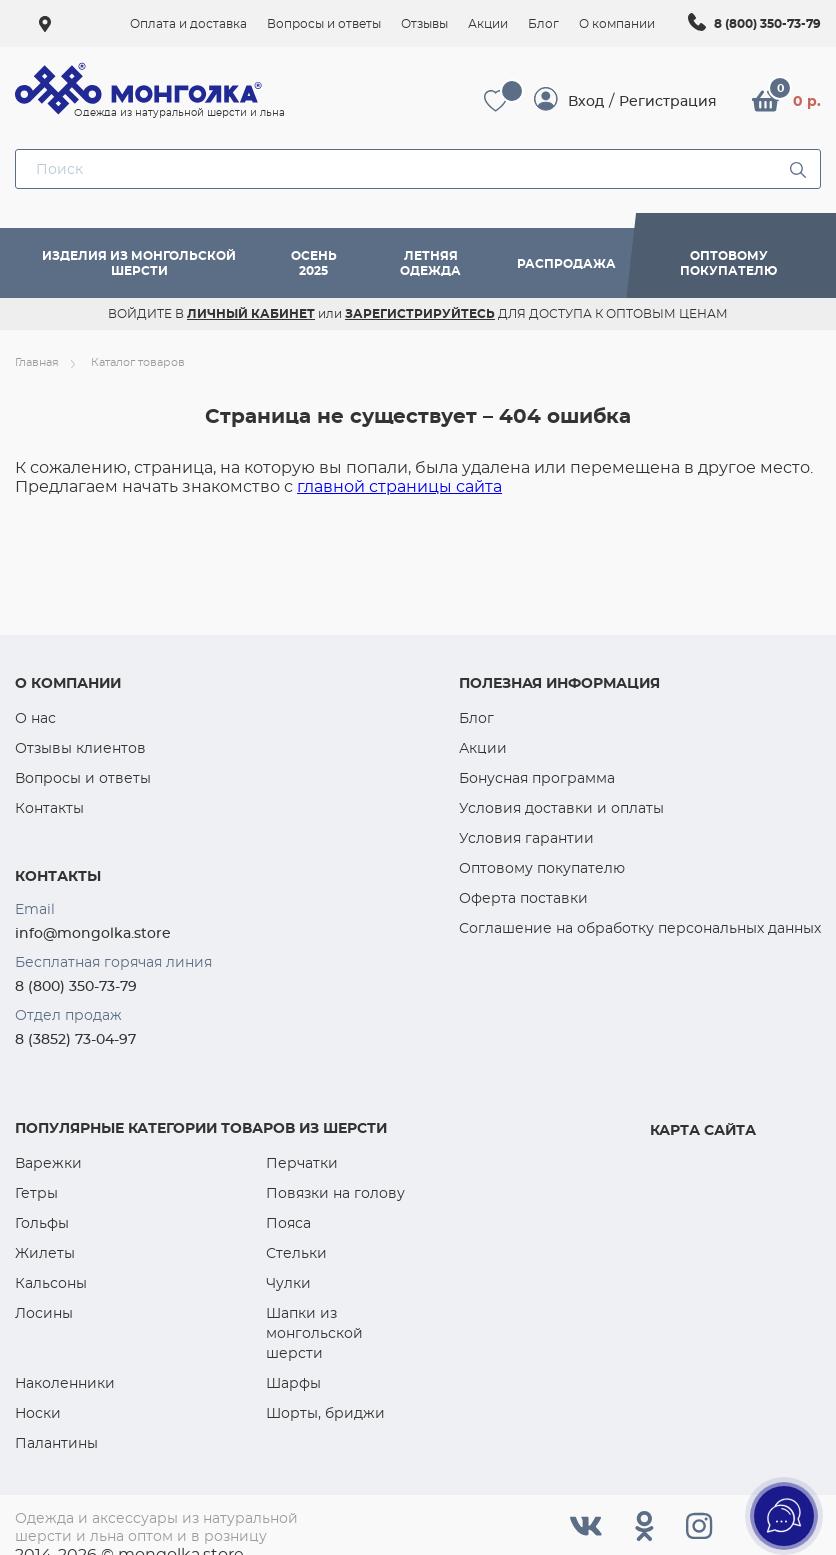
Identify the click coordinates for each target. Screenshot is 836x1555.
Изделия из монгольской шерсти (139, 263)
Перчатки (302, 1163)
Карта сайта (703, 1130)
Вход (586, 101)
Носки (38, 1413)
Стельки (296, 1253)
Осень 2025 (314, 263)
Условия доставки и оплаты (561, 808)
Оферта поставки (523, 898)
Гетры (36, 1193)
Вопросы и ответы (83, 778)
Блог (476, 718)
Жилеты (45, 1253)
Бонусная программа (537, 778)
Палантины (56, 1443)
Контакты (49, 808)
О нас (35, 718)
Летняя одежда (430, 263)
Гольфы (42, 1223)
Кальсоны (51, 1283)
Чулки (288, 1283)
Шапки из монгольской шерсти (314, 1333)
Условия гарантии (526, 838)
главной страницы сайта (399, 486)
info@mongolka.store (93, 933)
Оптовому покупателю (728, 263)
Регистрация (668, 101)
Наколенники (65, 1383)
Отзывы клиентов (80, 748)
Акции (483, 748)
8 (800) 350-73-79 (767, 23)
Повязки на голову (335, 1193)
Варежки (48, 1163)
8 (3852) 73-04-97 (75, 1039)
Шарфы (293, 1383)
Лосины (44, 1313)
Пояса (288, 1223)
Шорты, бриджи (325, 1413)
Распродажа (566, 263)
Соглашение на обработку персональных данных (640, 928)
